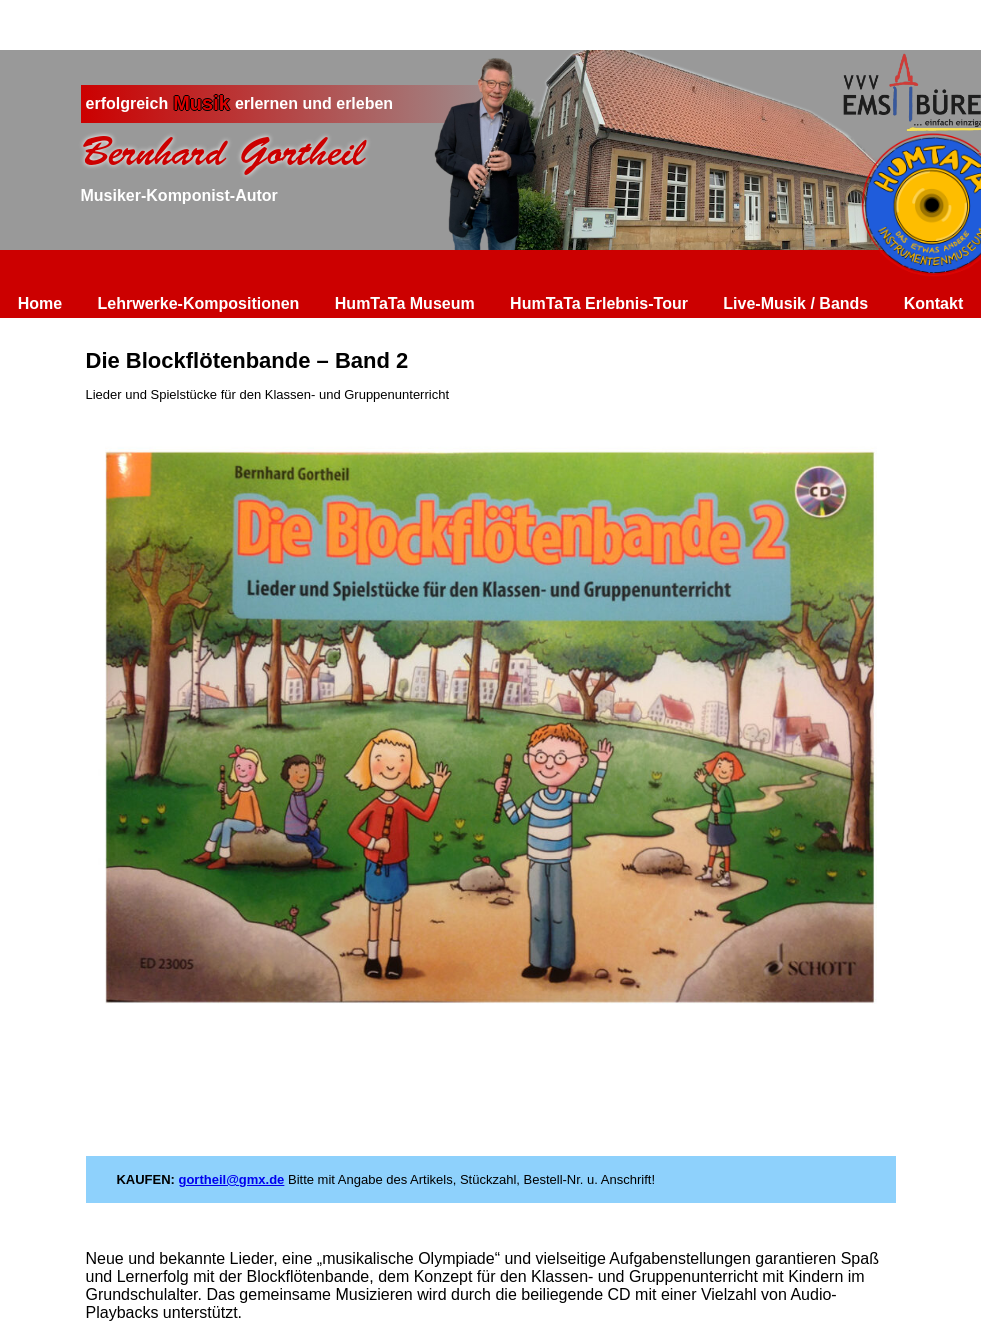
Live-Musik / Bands (795, 303)
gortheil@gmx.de (231, 1179)
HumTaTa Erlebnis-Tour (599, 303)
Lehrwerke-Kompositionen (199, 303)
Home (40, 303)
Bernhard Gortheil (223, 152)
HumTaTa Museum (405, 303)
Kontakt (934, 303)
